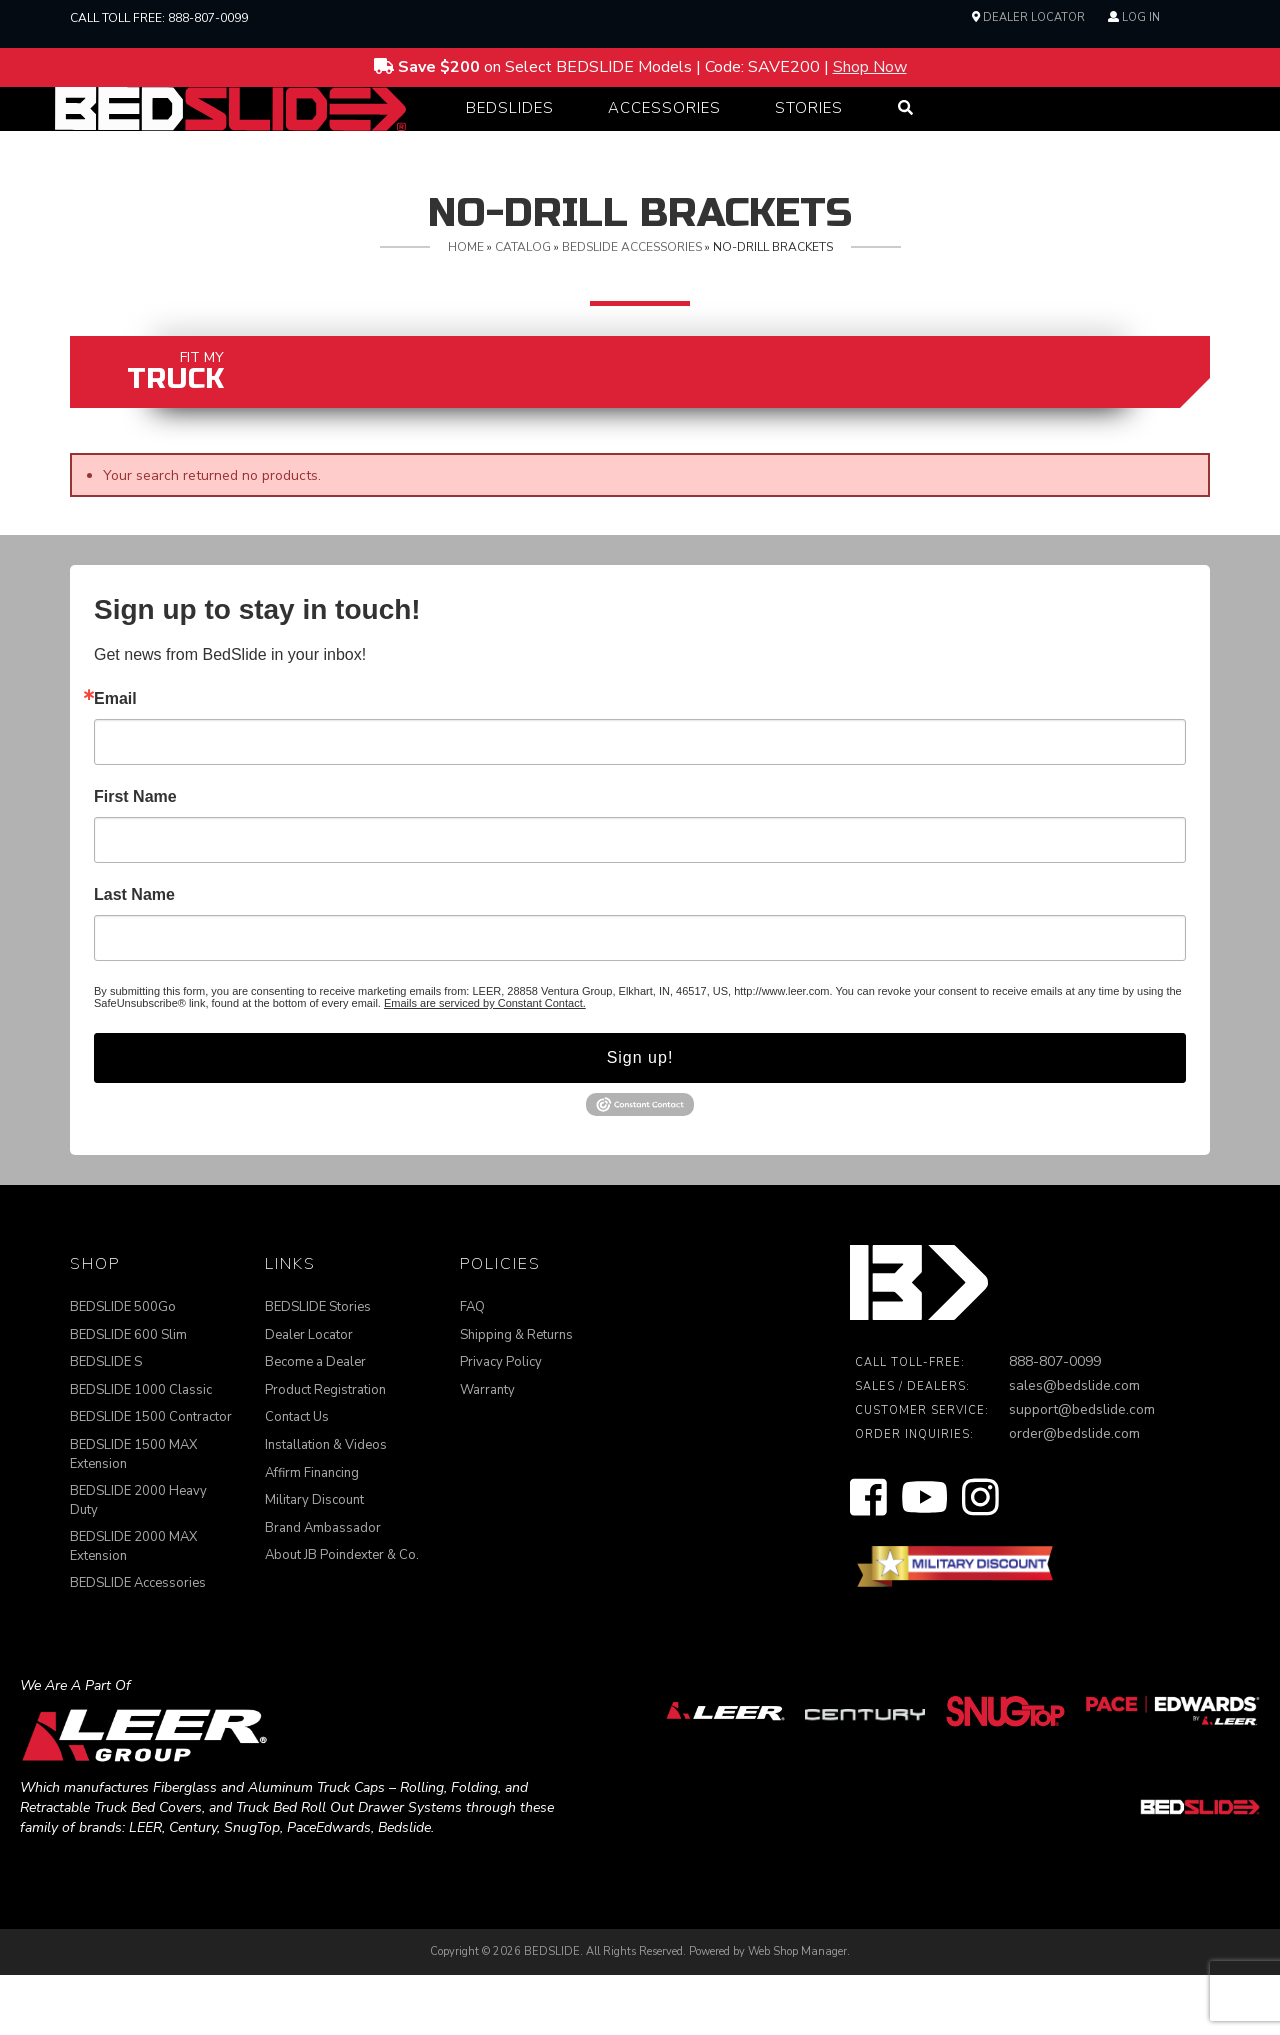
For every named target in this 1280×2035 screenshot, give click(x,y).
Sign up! (640, 1117)
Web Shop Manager (797, 2011)
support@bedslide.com (1082, 1469)
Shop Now (870, 67)
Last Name (134, 955)
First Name (135, 857)
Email (115, 759)
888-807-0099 (208, 18)
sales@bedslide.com (1074, 1445)
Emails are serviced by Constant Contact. (485, 1063)
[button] (510, 138)
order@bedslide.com (1074, 1493)
